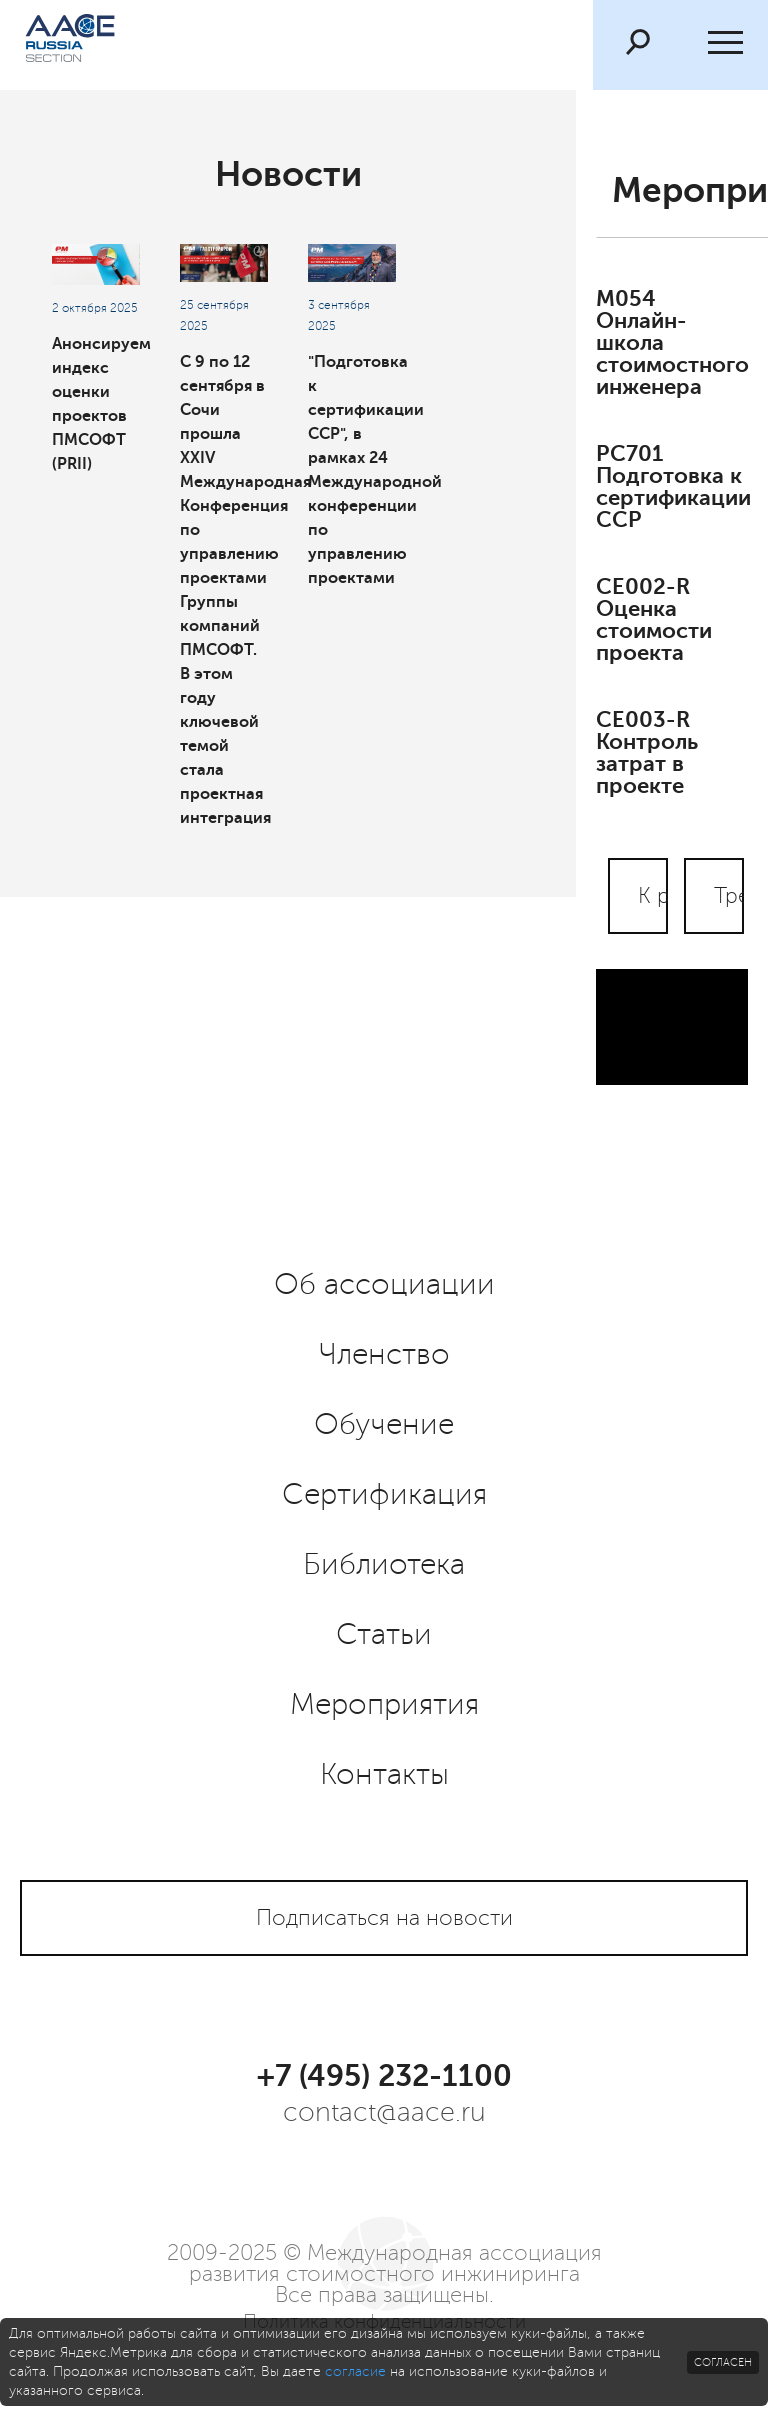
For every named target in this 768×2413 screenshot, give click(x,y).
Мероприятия (384, 1705)
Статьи (384, 1635)
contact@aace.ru (384, 2112)
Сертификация (384, 1495)
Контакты (384, 1775)
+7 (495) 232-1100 (384, 2076)
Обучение (384, 1425)
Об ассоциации (384, 1285)
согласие (355, 2371)
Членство (384, 1355)
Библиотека (384, 1565)
